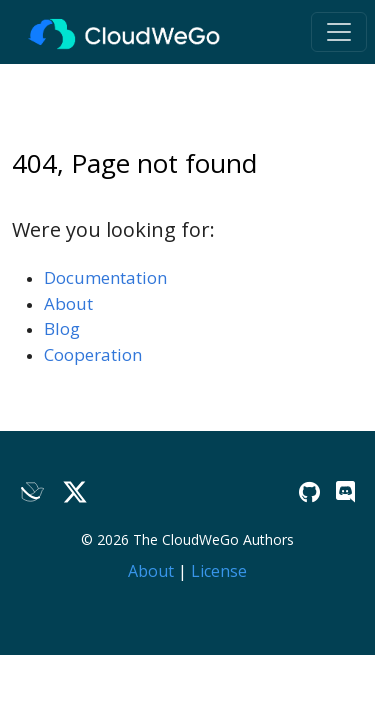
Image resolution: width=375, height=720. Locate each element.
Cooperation (93, 354)
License (219, 571)
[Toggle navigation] (339, 32)
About (68, 303)
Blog (62, 328)
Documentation (105, 277)
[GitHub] (309, 491)
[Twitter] (75, 492)
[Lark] (33, 492)
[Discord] (345, 491)
